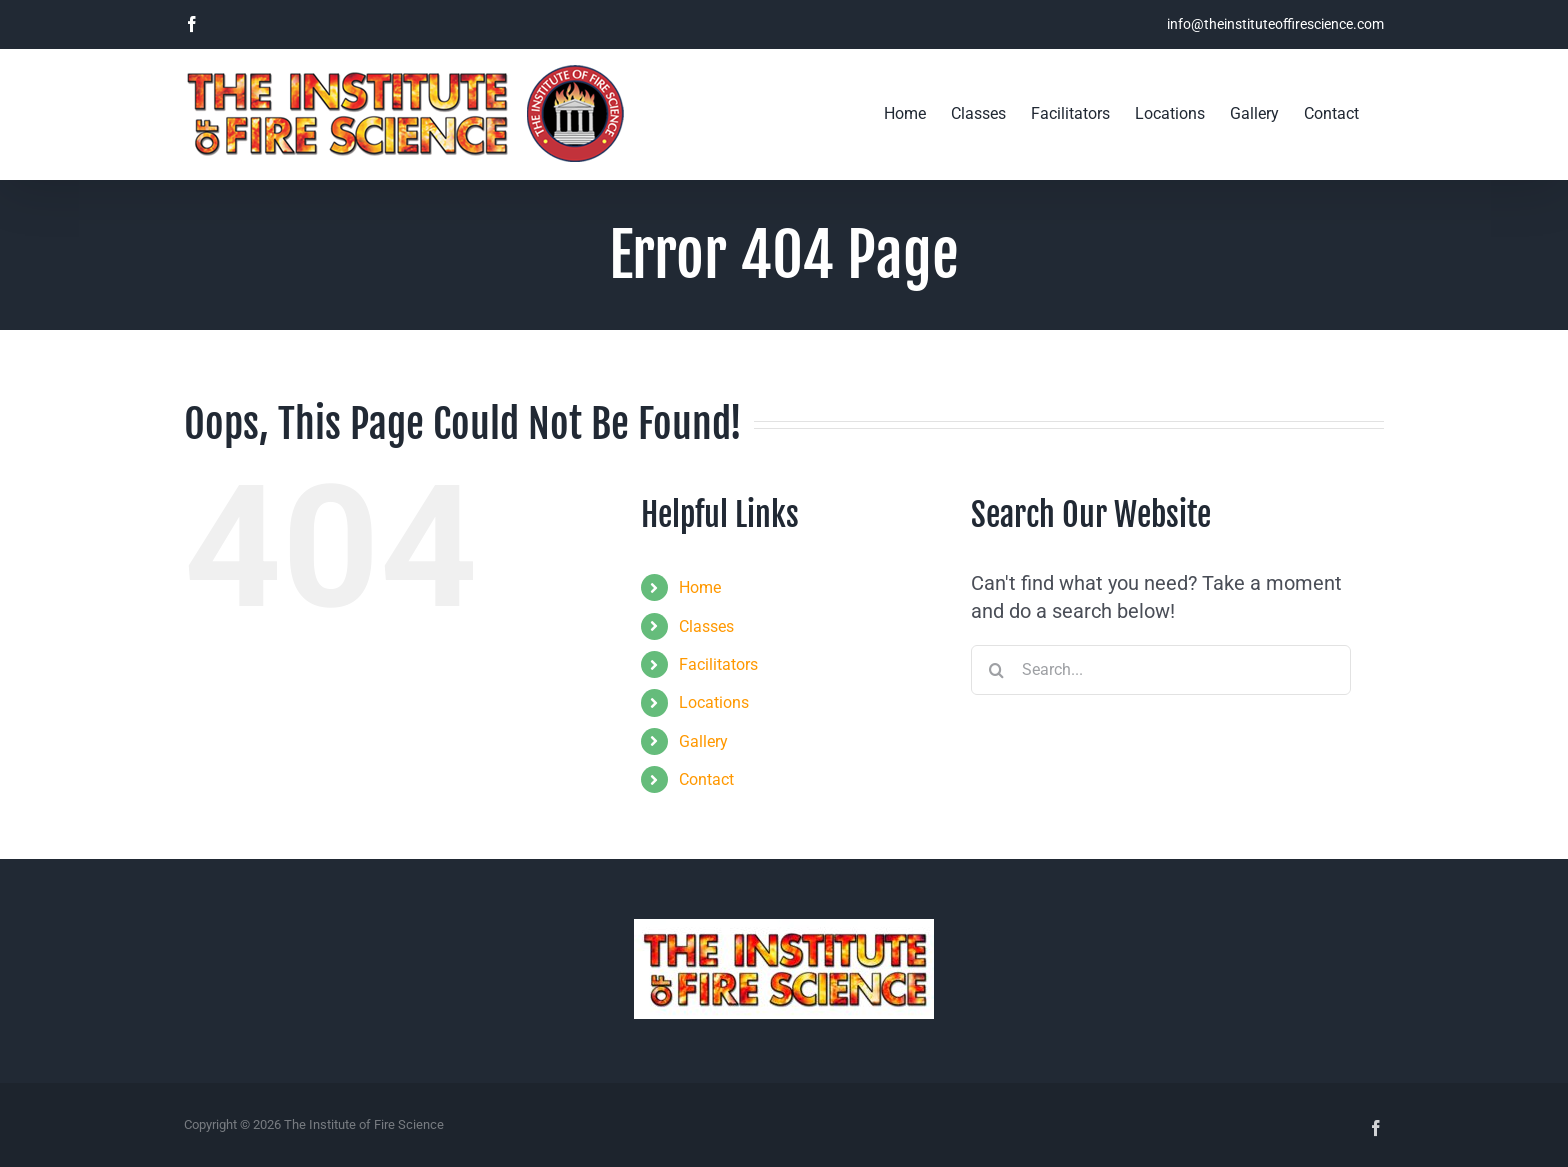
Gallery (703, 741)
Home (700, 587)
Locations (714, 702)
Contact (706, 779)
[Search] (996, 670)
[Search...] (1161, 670)
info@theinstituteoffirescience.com (1275, 24)
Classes (706, 626)
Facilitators (718, 664)
